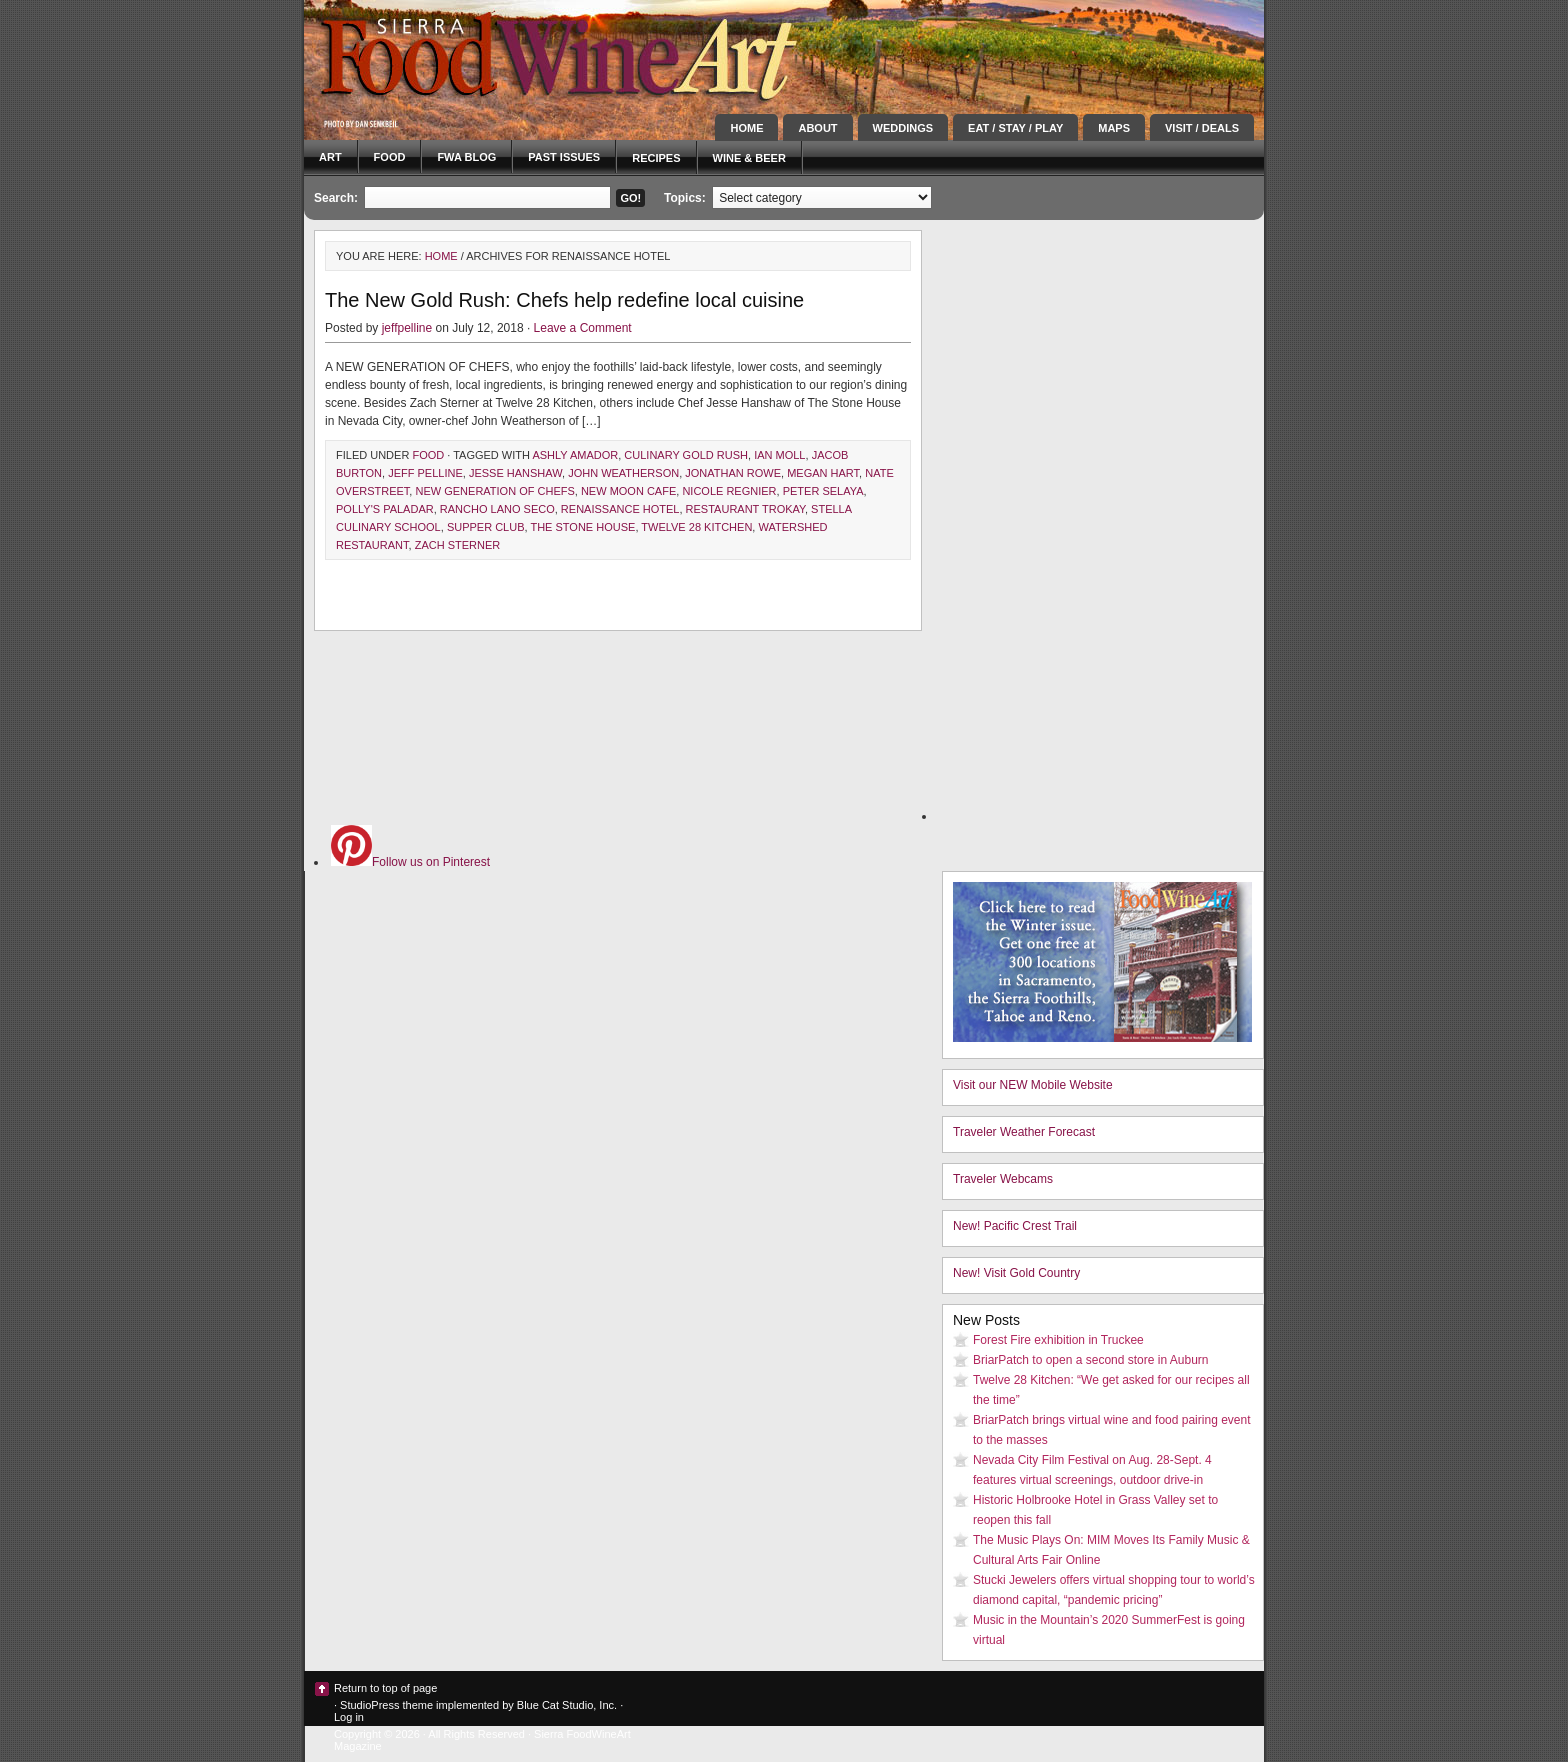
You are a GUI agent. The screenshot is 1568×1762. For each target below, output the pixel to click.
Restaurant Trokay (745, 509)
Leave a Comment (583, 328)
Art (330, 157)
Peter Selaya (823, 491)
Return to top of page (385, 1688)
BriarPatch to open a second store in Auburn (1090, 1360)
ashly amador (575, 455)
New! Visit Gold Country (1016, 1273)
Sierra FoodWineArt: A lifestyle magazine (484, 55)
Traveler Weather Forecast (1024, 1132)
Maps (1114, 128)
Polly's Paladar (385, 509)
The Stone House (582, 527)
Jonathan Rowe (733, 473)
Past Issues (564, 157)
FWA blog (466, 157)
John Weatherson (623, 473)
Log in (349, 1717)
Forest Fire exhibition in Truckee (1058, 1340)
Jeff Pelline (425, 473)
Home (746, 128)
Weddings (903, 128)
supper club (486, 527)
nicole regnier (729, 491)
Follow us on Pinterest (410, 862)
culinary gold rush (686, 455)
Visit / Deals (1202, 128)
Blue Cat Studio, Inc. (567, 1705)
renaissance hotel (620, 509)
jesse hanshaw (515, 473)
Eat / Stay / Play (1015, 128)
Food (390, 157)
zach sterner (458, 545)
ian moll (779, 455)
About (817, 128)
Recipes (656, 158)
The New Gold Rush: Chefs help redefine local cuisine (564, 300)
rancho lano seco (497, 509)
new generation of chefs (494, 491)
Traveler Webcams (1003, 1179)
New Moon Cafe (628, 491)
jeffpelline (407, 328)
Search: (336, 198)
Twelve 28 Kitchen (696, 527)
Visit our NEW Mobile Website (1033, 1085)
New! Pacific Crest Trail (1015, 1226)
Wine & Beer (749, 158)
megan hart (823, 473)
